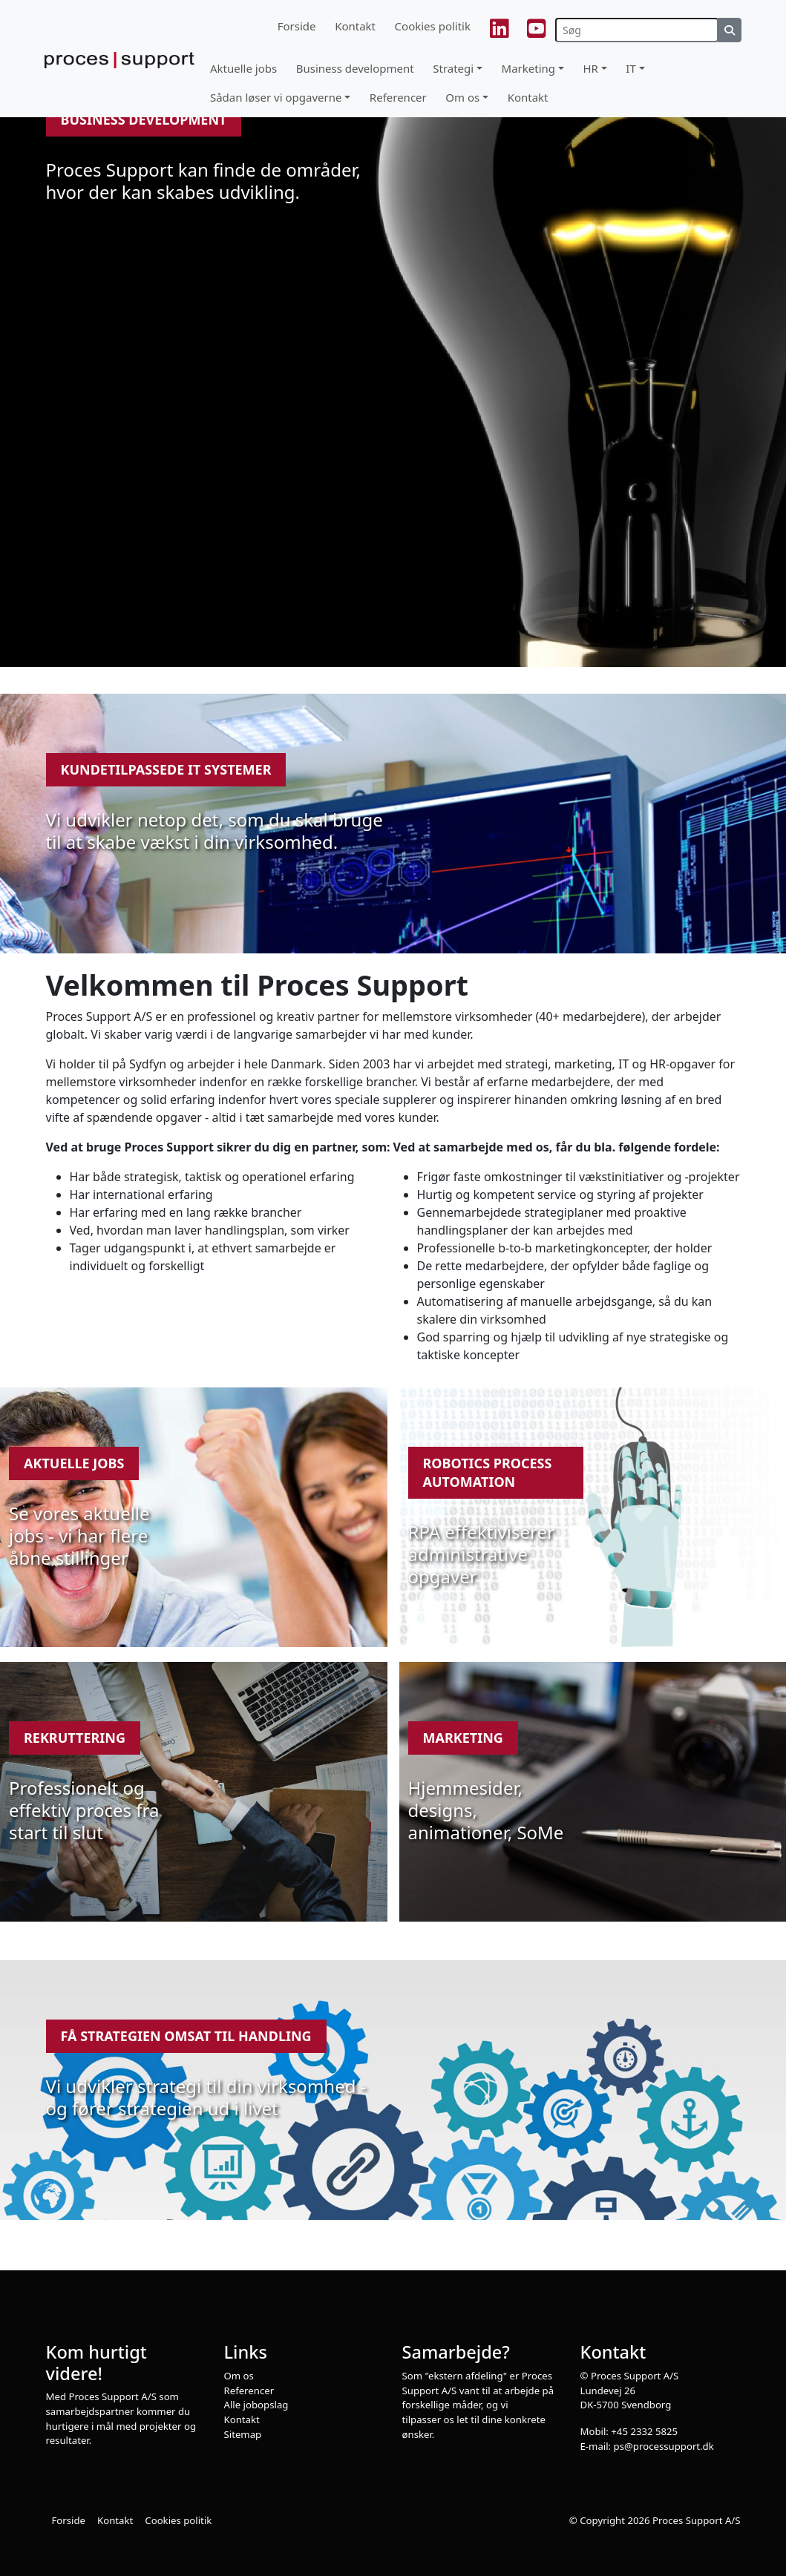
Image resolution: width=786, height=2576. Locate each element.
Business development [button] (355, 68)
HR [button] (590, 68)
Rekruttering (74, 1738)
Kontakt (355, 26)
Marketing (463, 1738)
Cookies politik (433, 26)
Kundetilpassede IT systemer (166, 769)
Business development (144, 119)
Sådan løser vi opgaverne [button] (275, 97)
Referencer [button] (398, 97)
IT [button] (630, 68)
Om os (239, 2375)
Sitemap (243, 2434)
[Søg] (636, 30)
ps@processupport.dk (664, 2446)
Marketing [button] (528, 68)
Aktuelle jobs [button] (243, 68)
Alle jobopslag (256, 2404)
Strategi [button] (453, 68)
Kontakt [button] (528, 97)
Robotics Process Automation (487, 1472)
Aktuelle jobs (74, 1463)
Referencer (249, 2390)
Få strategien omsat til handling (186, 2036)
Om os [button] (462, 97)
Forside (297, 26)
